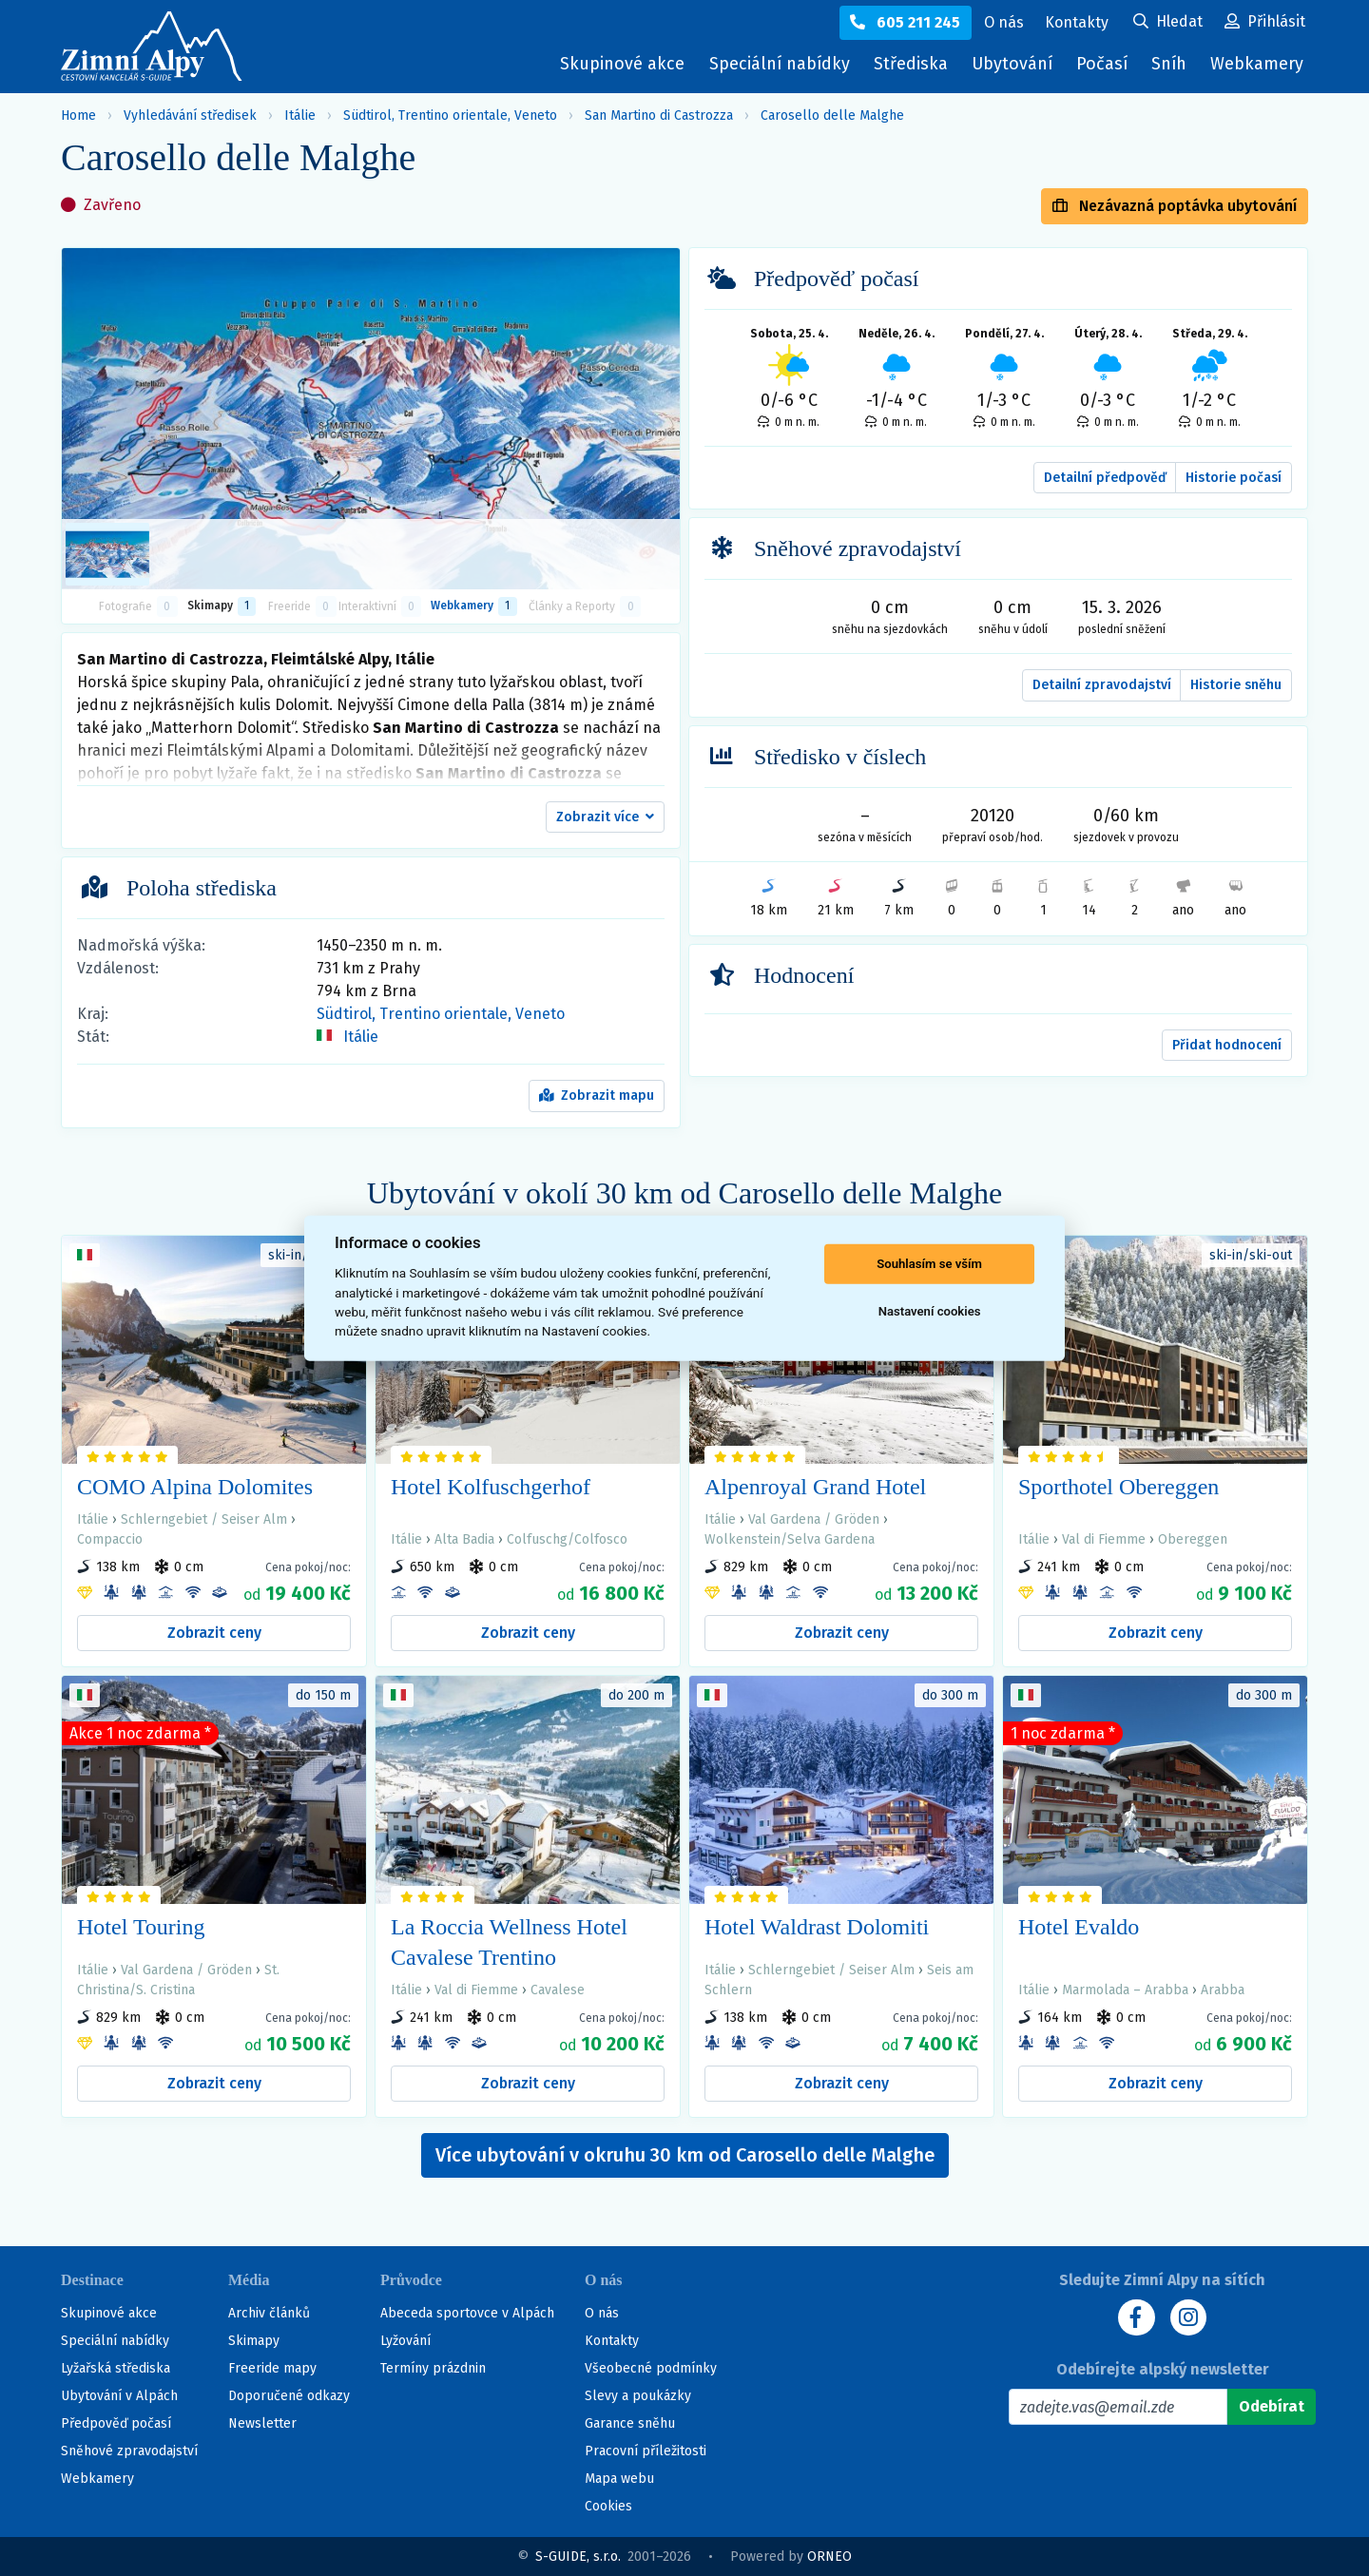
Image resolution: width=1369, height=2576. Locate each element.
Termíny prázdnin (433, 2368)
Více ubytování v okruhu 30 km (685, 2154)
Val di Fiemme (1104, 1539)
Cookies (608, 2506)
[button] (605, 817)
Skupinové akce (617, 63)
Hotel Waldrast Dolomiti (816, 1926)
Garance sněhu (630, 2423)
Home (78, 115)
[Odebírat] (1271, 2407)
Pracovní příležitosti (645, 2451)
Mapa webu (619, 2478)
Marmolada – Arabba (1125, 1990)
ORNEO (829, 2556)
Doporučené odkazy (289, 2396)
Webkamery (1256, 63)
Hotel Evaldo (1078, 1926)
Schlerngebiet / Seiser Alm (204, 1519)
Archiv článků (269, 2313)
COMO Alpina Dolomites (195, 1486)
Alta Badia (464, 1539)
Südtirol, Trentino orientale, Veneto (450, 115)
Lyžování (405, 2341)
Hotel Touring (141, 1926)
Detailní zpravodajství (1101, 685)
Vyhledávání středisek (190, 115)
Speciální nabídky (775, 63)
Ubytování (1014, 68)
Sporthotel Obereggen (1118, 1486)
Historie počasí (1234, 478)
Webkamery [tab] (473, 606)
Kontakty (612, 2341)
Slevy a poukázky (638, 2396)
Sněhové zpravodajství (129, 2451)
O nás (602, 2313)
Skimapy (254, 2341)
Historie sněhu (1236, 685)
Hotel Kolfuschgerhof (490, 1486)
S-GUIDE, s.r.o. (578, 2556)
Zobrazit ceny (214, 1633)
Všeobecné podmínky (651, 2368)
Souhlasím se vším (929, 1264)
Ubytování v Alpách (119, 2396)
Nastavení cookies (929, 1311)
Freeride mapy (272, 2368)
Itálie (300, 115)
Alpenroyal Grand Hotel (815, 1486)
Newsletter (262, 2423)
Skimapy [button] (221, 606)
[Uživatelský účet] (1168, 23)
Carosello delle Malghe (832, 115)
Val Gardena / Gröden (813, 1519)
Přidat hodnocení (1227, 1045)
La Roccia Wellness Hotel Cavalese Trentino (509, 1942)
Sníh (1173, 68)
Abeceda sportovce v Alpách (467, 2313)
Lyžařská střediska (115, 2368)
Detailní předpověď (1105, 478)
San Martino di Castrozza (659, 115)
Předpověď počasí (116, 2423)
